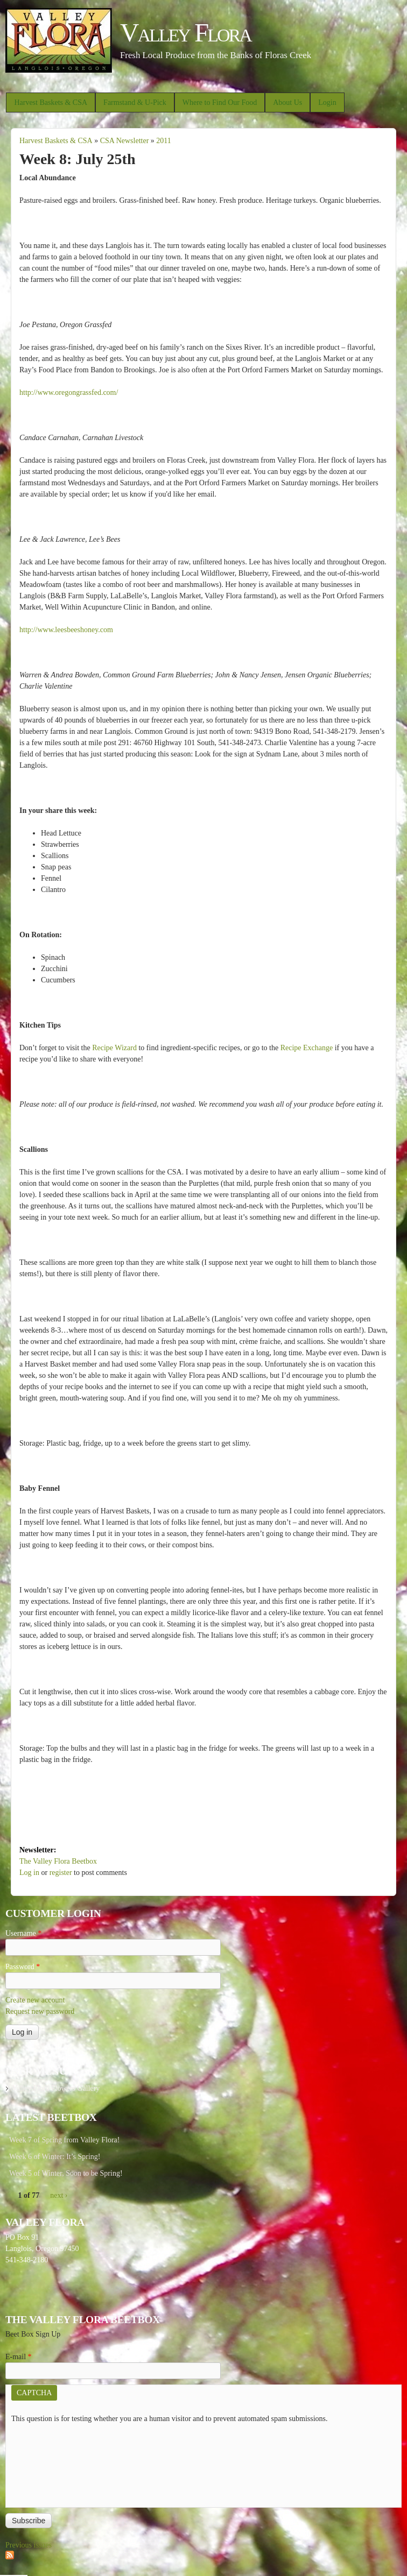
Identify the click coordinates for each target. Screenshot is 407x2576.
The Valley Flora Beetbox (58, 1861)
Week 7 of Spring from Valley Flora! (64, 2140)
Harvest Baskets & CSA (50, 102)
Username (23, 1933)
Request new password (39, 2011)
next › (58, 2195)
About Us (287, 102)
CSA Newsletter (124, 141)
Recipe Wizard (114, 1048)
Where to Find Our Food (220, 102)
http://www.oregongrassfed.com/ (68, 392)
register (61, 1873)
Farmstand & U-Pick (134, 102)
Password (22, 1967)
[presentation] (55, 2463)
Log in (29, 1873)
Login (327, 102)
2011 (163, 141)
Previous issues (28, 2545)
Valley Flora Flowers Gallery (56, 2088)
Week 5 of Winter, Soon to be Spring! (66, 2173)
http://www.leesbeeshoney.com (66, 630)
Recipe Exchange (306, 1048)
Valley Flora (185, 32)
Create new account (35, 2000)
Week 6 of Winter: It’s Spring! (55, 2157)
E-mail (18, 2357)
